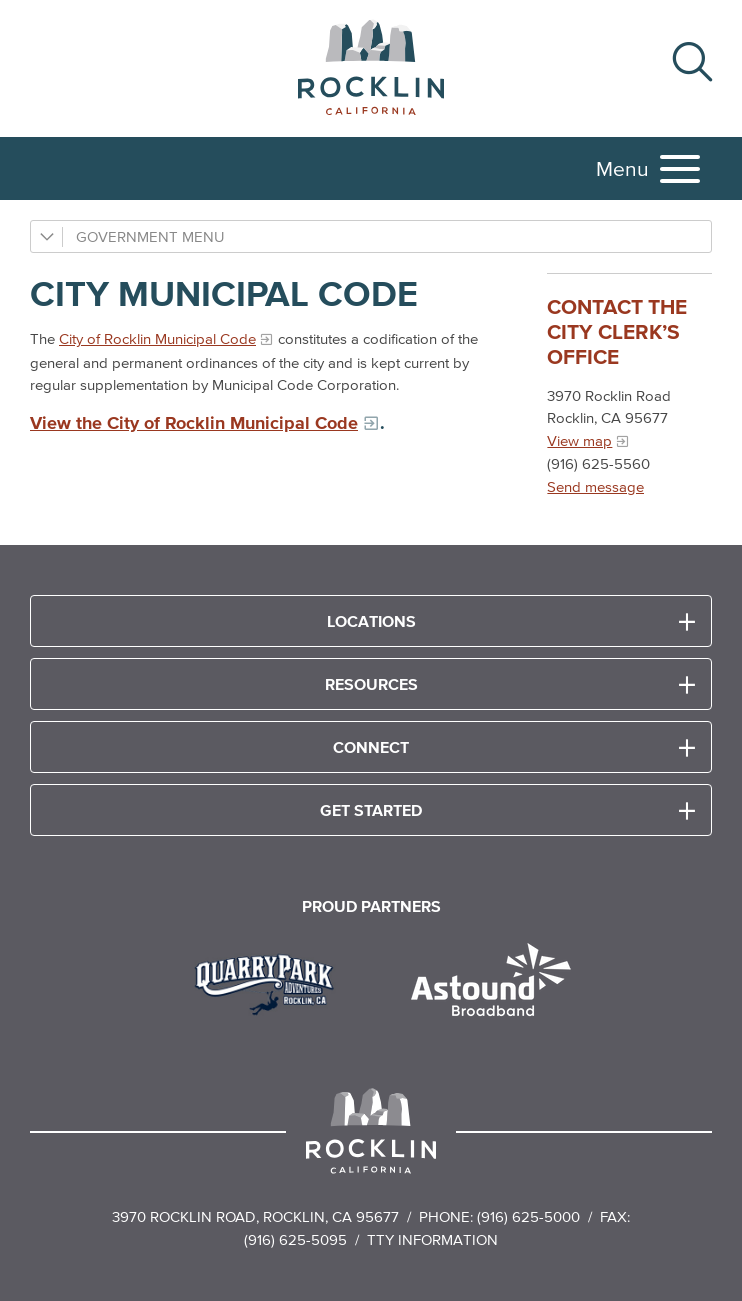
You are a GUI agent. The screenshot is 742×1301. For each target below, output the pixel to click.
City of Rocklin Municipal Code (157, 338)
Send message (595, 486)
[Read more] (271, 982)
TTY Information (432, 1239)
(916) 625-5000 (528, 1216)
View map (579, 440)
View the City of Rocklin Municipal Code (194, 423)
